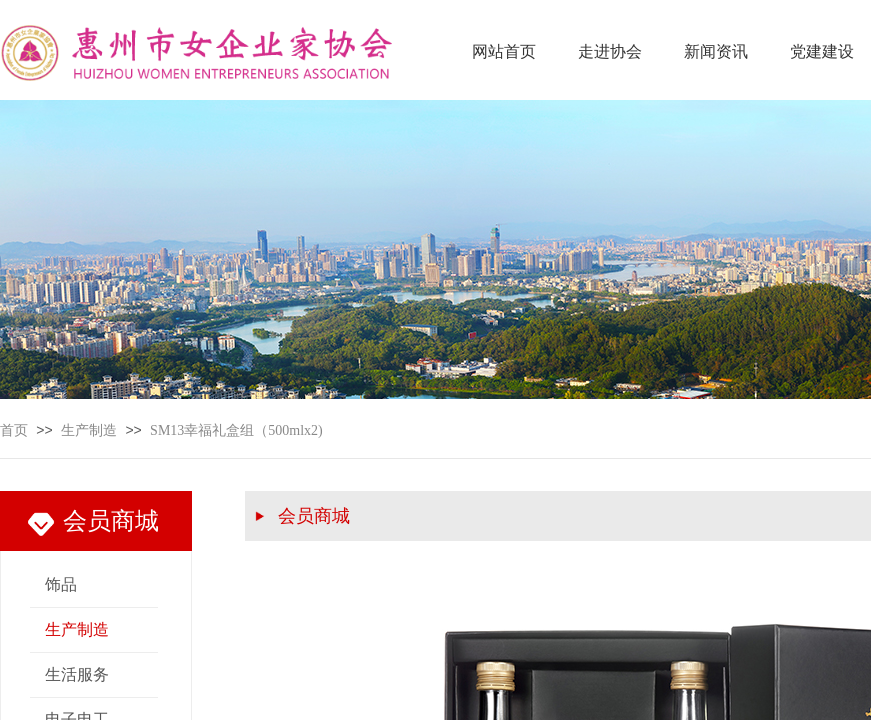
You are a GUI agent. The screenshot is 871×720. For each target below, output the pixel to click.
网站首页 (504, 51)
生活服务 (77, 674)
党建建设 (822, 51)
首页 (14, 430)
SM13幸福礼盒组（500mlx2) (236, 430)
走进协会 (610, 51)
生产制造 (89, 430)
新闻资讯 (716, 51)
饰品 (61, 584)
